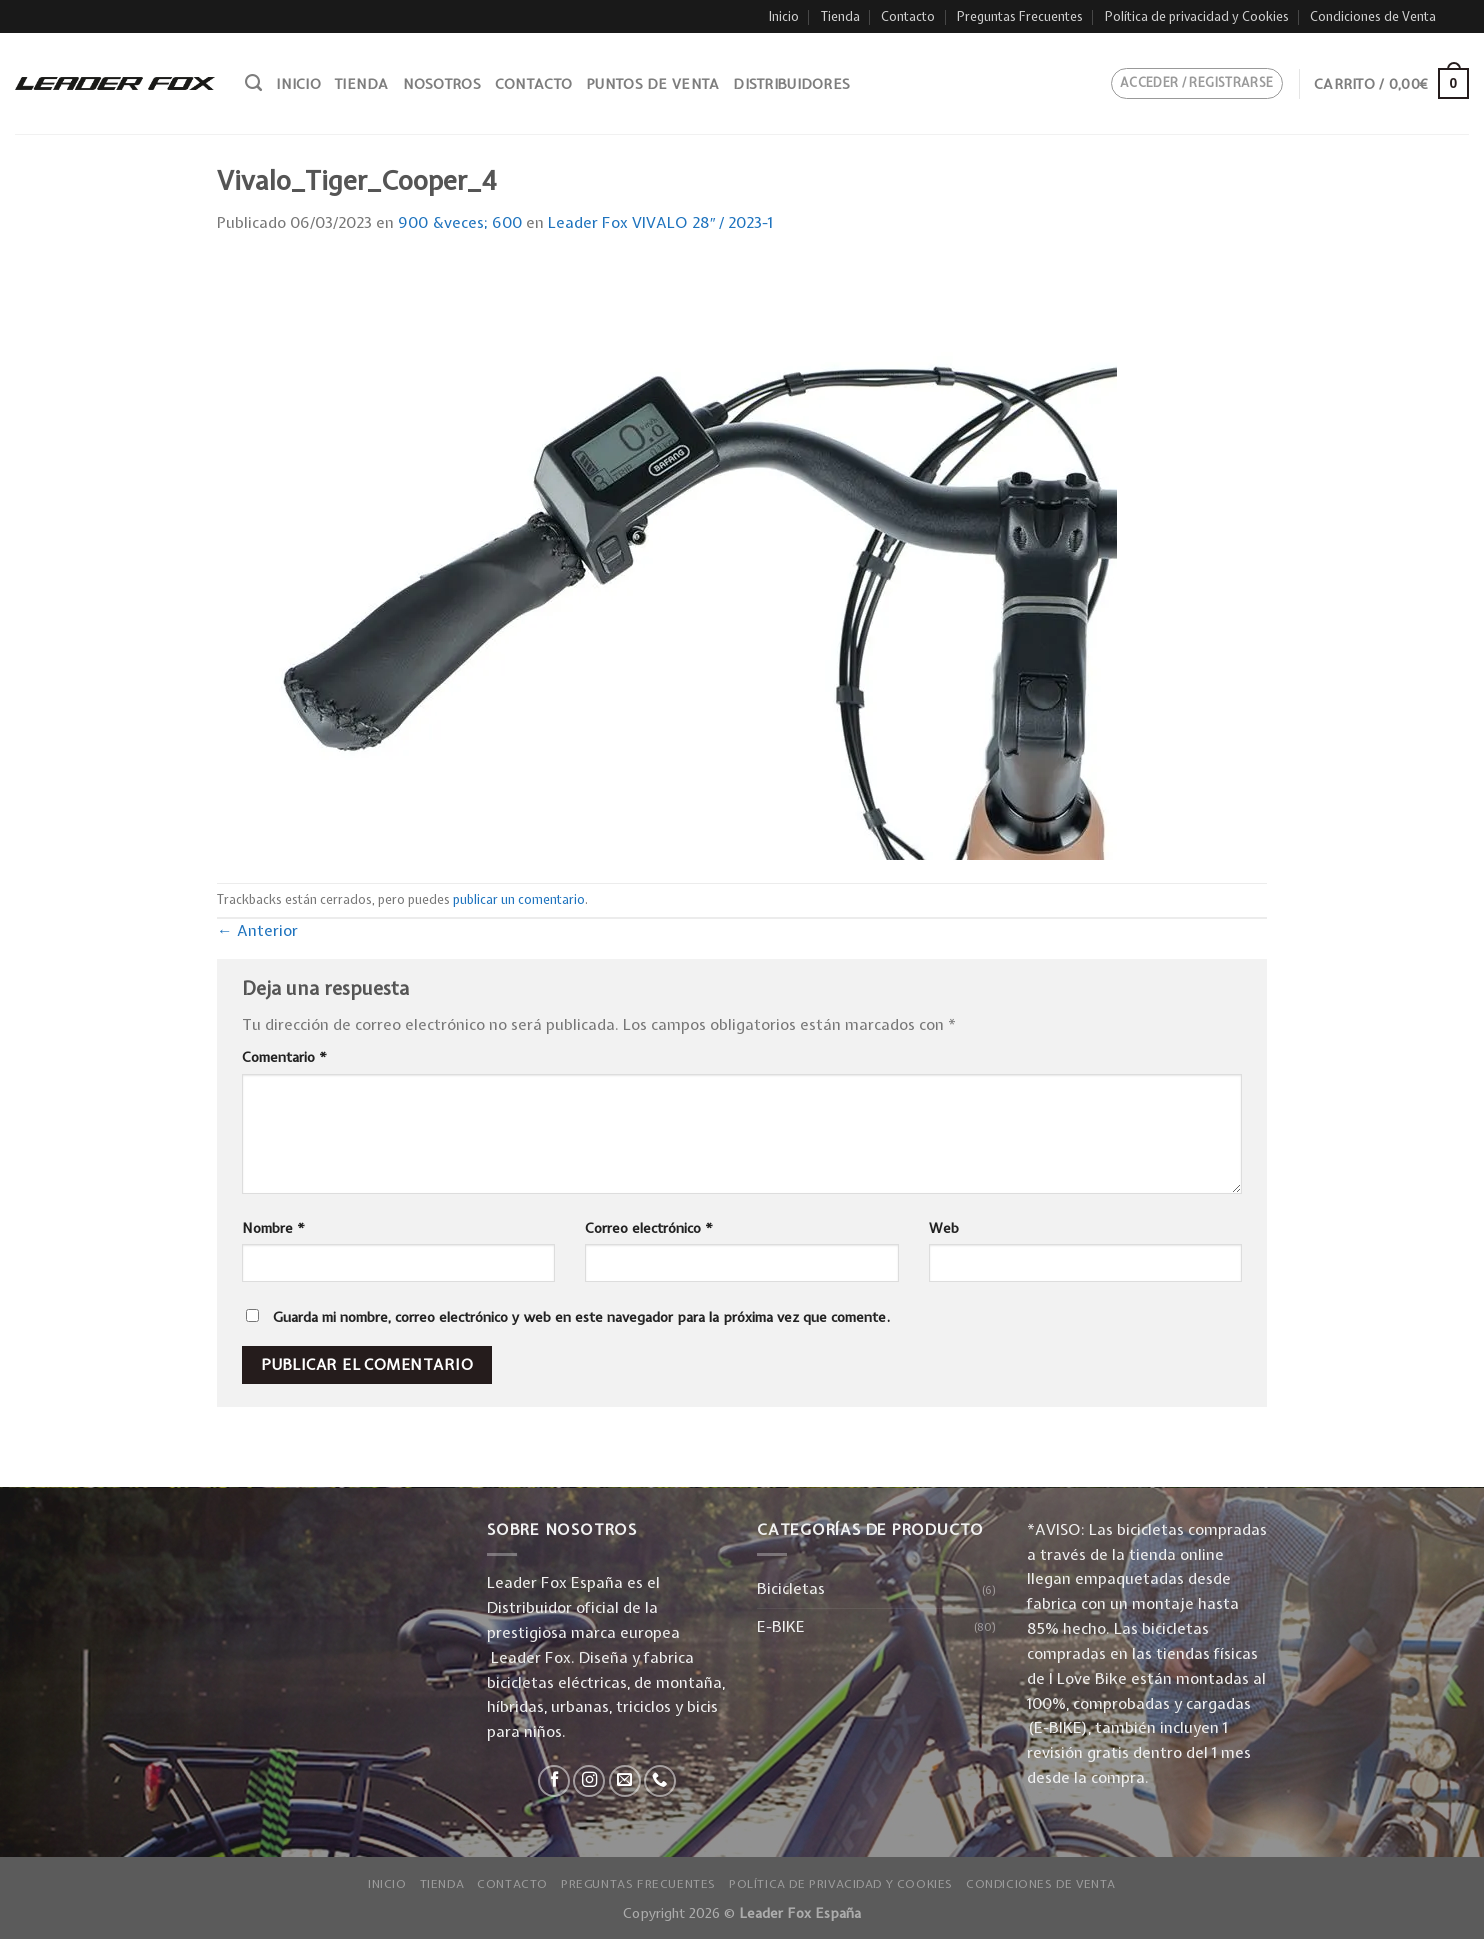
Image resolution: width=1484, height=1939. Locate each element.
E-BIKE (781, 1626)
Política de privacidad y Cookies (1197, 16)
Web (944, 1228)
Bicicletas (791, 1588)
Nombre (273, 1228)
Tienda (840, 16)
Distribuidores (791, 84)
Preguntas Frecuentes (1020, 16)
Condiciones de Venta (1373, 16)
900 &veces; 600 (460, 222)
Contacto (908, 16)
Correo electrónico (649, 1228)
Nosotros (442, 84)
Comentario (284, 1057)
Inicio (784, 16)
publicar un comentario (519, 899)
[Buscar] (253, 83)
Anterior (257, 930)
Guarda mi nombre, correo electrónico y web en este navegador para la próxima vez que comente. (581, 1317)
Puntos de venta (652, 84)
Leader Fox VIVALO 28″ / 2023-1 (661, 222)
